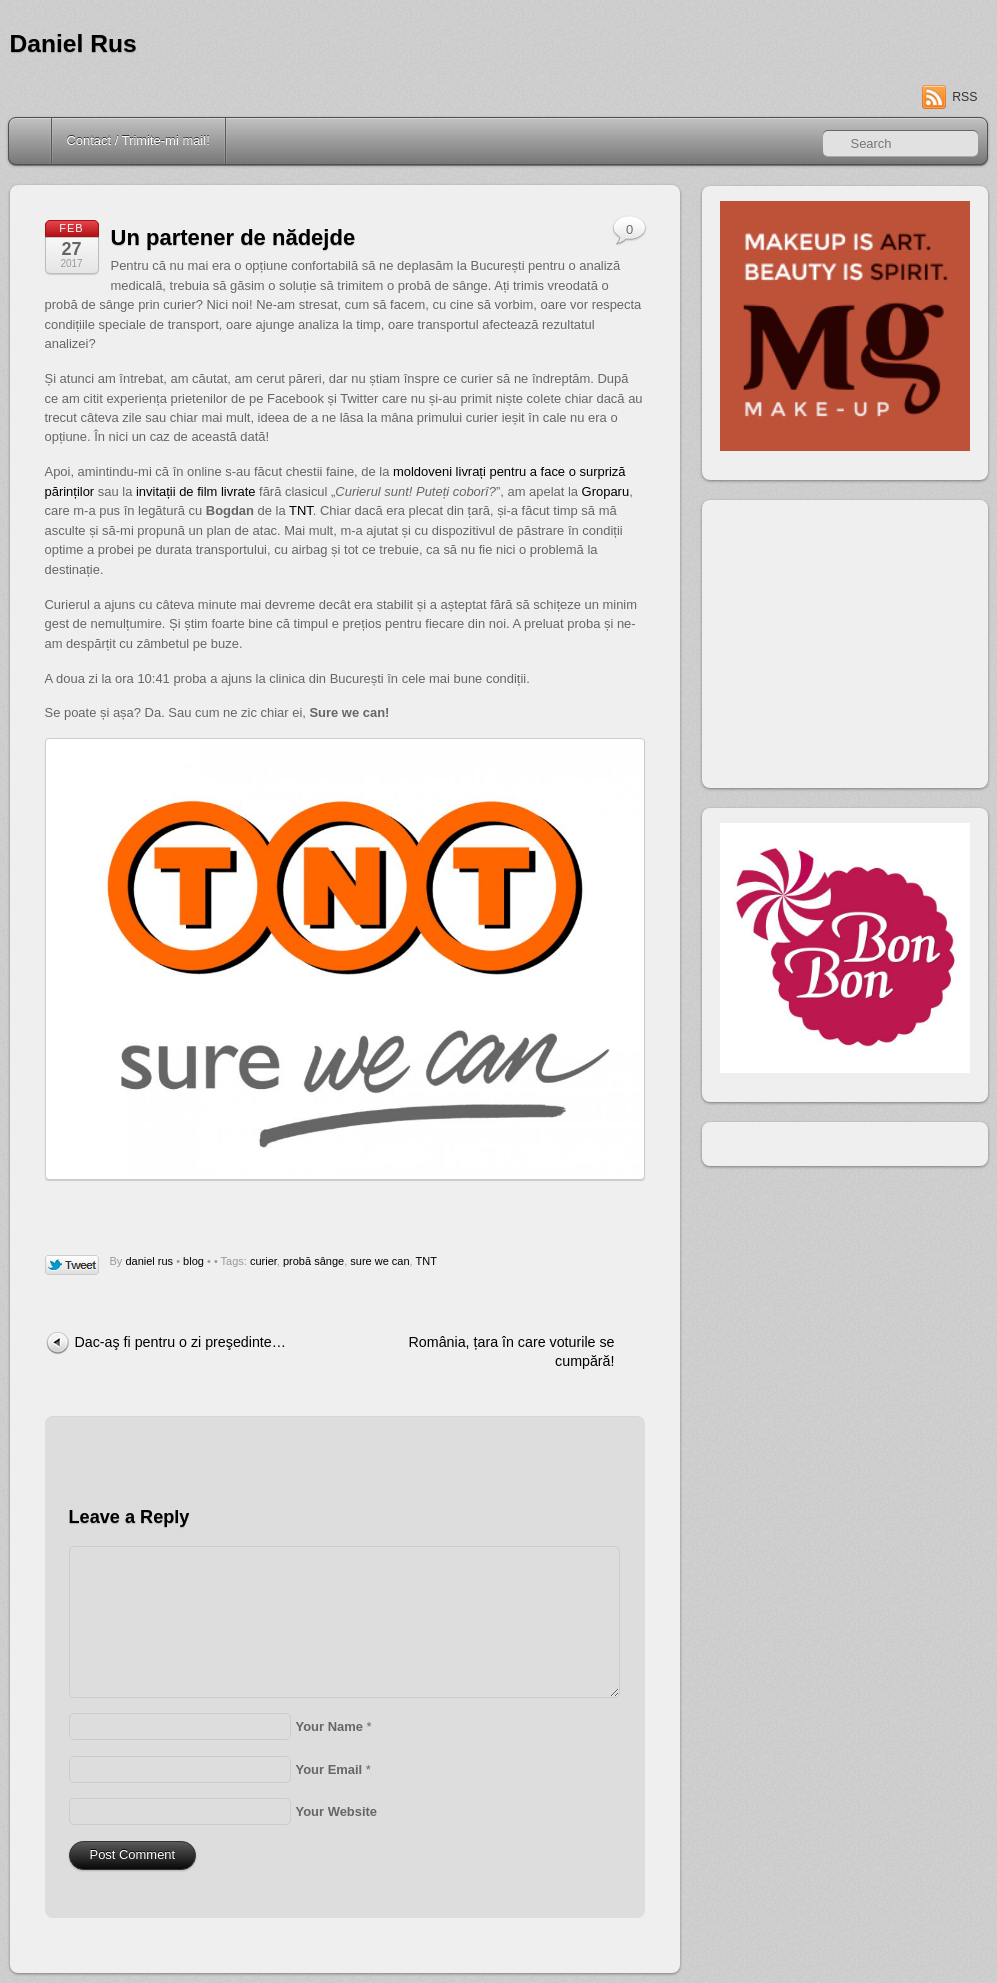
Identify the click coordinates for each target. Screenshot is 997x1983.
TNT (301, 510)
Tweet (72, 1266)
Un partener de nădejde (233, 237)
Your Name (329, 1726)
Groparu (606, 491)
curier (263, 1261)
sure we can (379, 1261)
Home (32, 141)
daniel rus (149, 1261)
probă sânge (313, 1261)
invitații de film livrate (196, 491)
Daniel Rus (73, 43)
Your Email (329, 1769)
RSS (964, 97)
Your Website (337, 1811)
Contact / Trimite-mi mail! (138, 140)
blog (193, 1261)
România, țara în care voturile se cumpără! (512, 1351)
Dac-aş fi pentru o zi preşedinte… (180, 1342)
